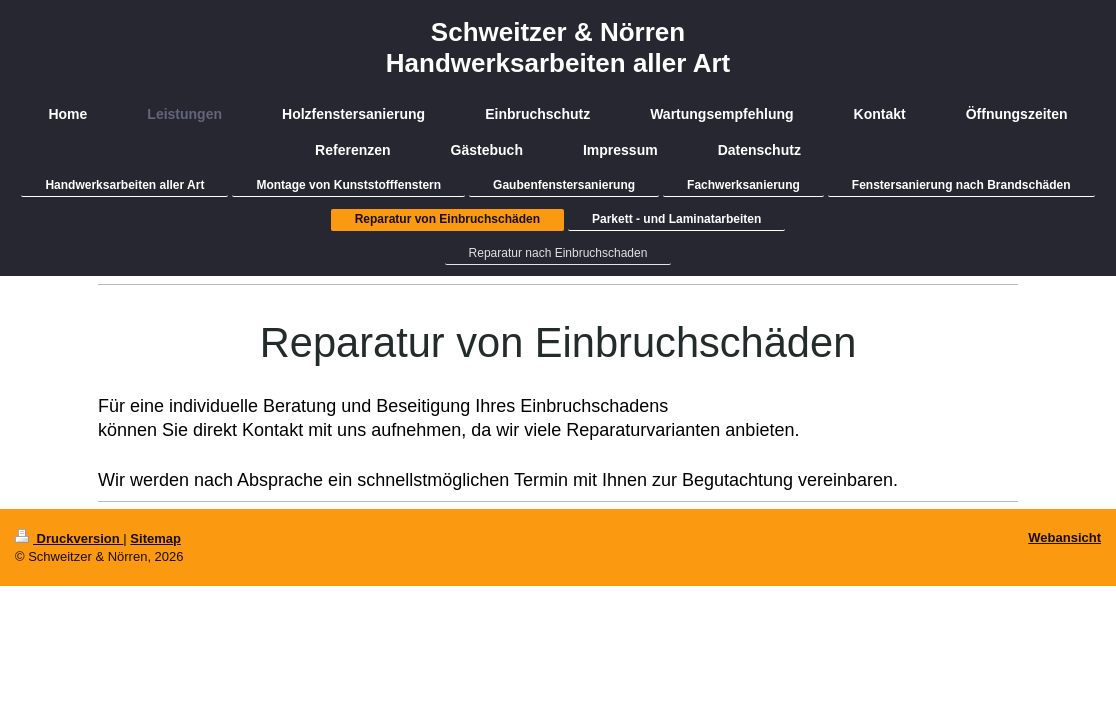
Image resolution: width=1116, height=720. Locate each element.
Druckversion (69, 538)
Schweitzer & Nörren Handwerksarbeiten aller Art (558, 47)
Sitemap (155, 538)
